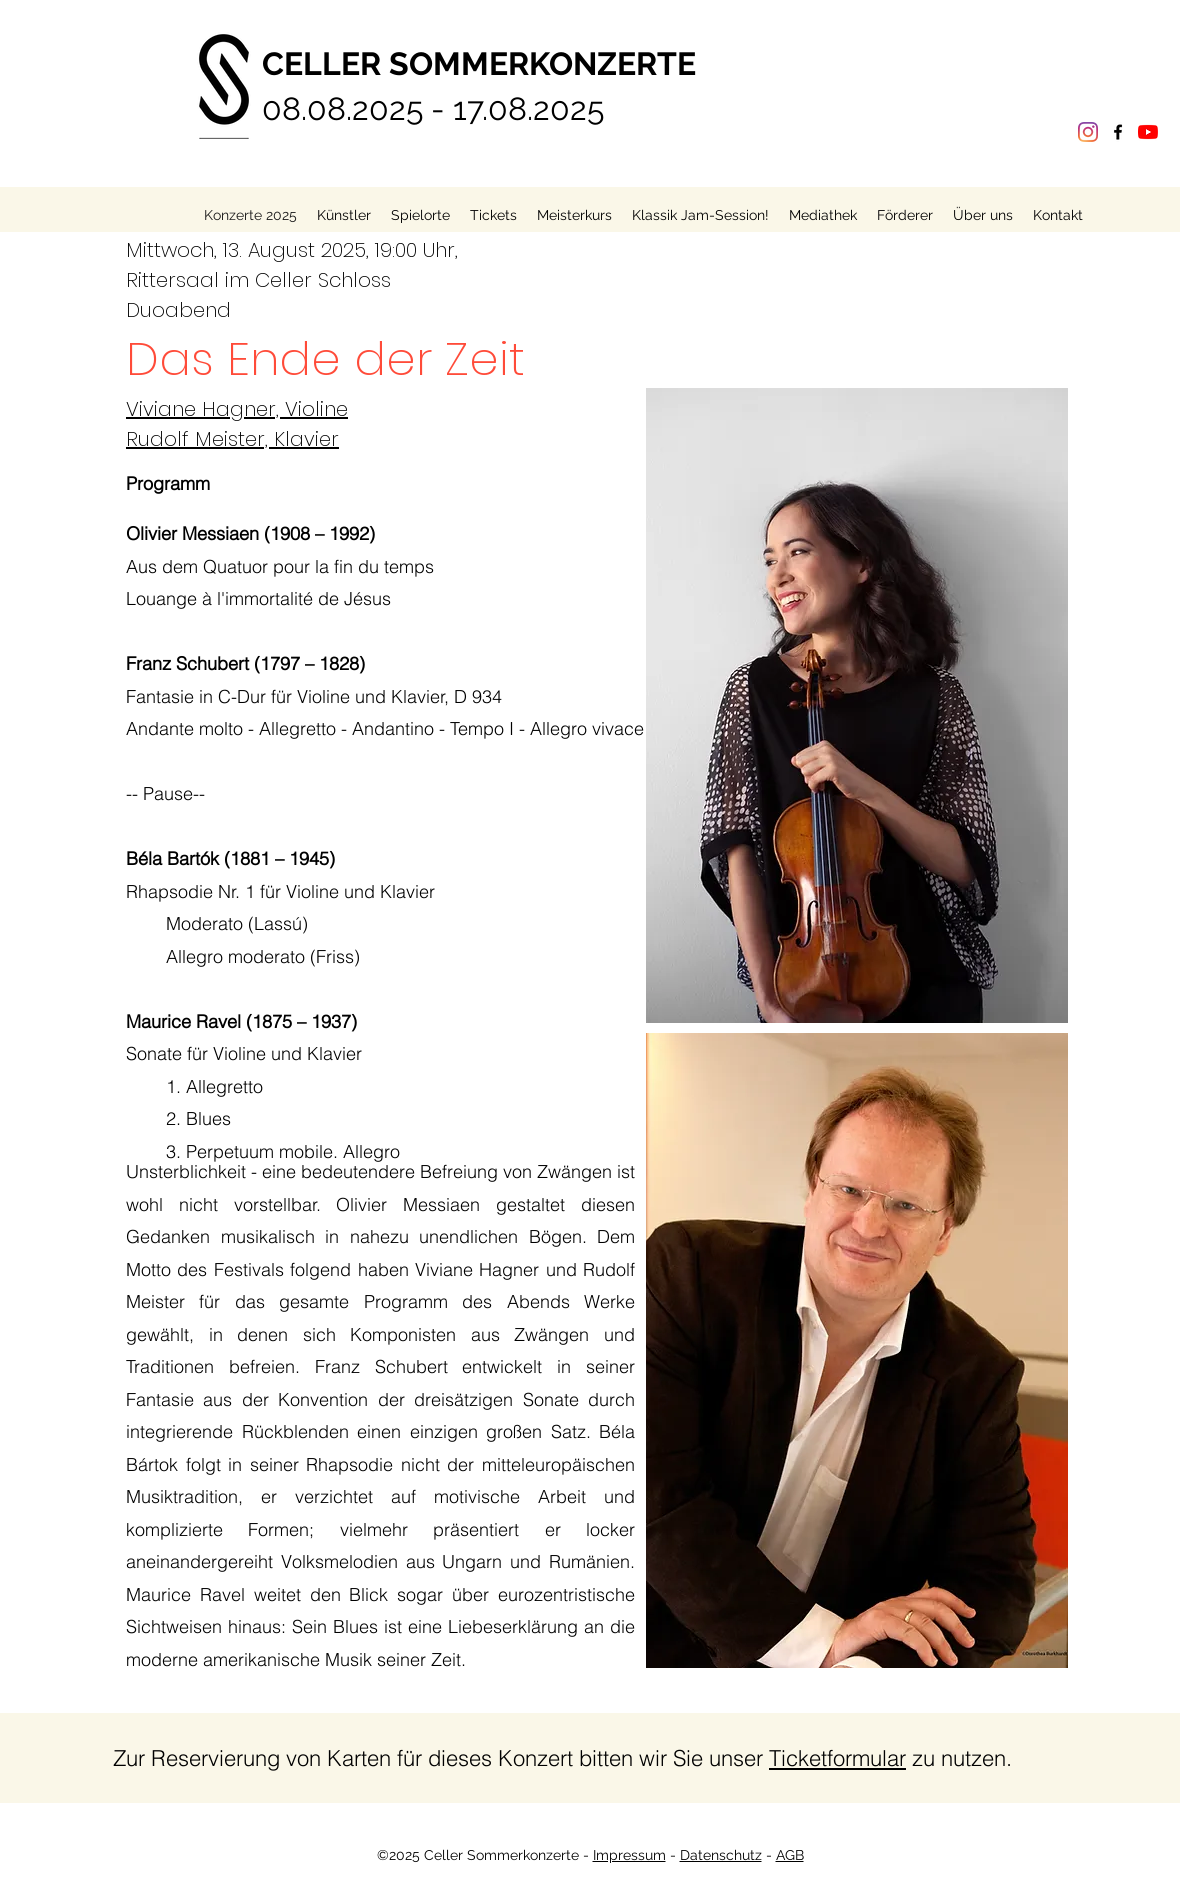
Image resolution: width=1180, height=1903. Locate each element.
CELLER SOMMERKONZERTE (479, 63)
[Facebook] (1118, 132)
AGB (790, 1855)
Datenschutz (721, 1855)
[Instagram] (1088, 132)
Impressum (629, 1855)
